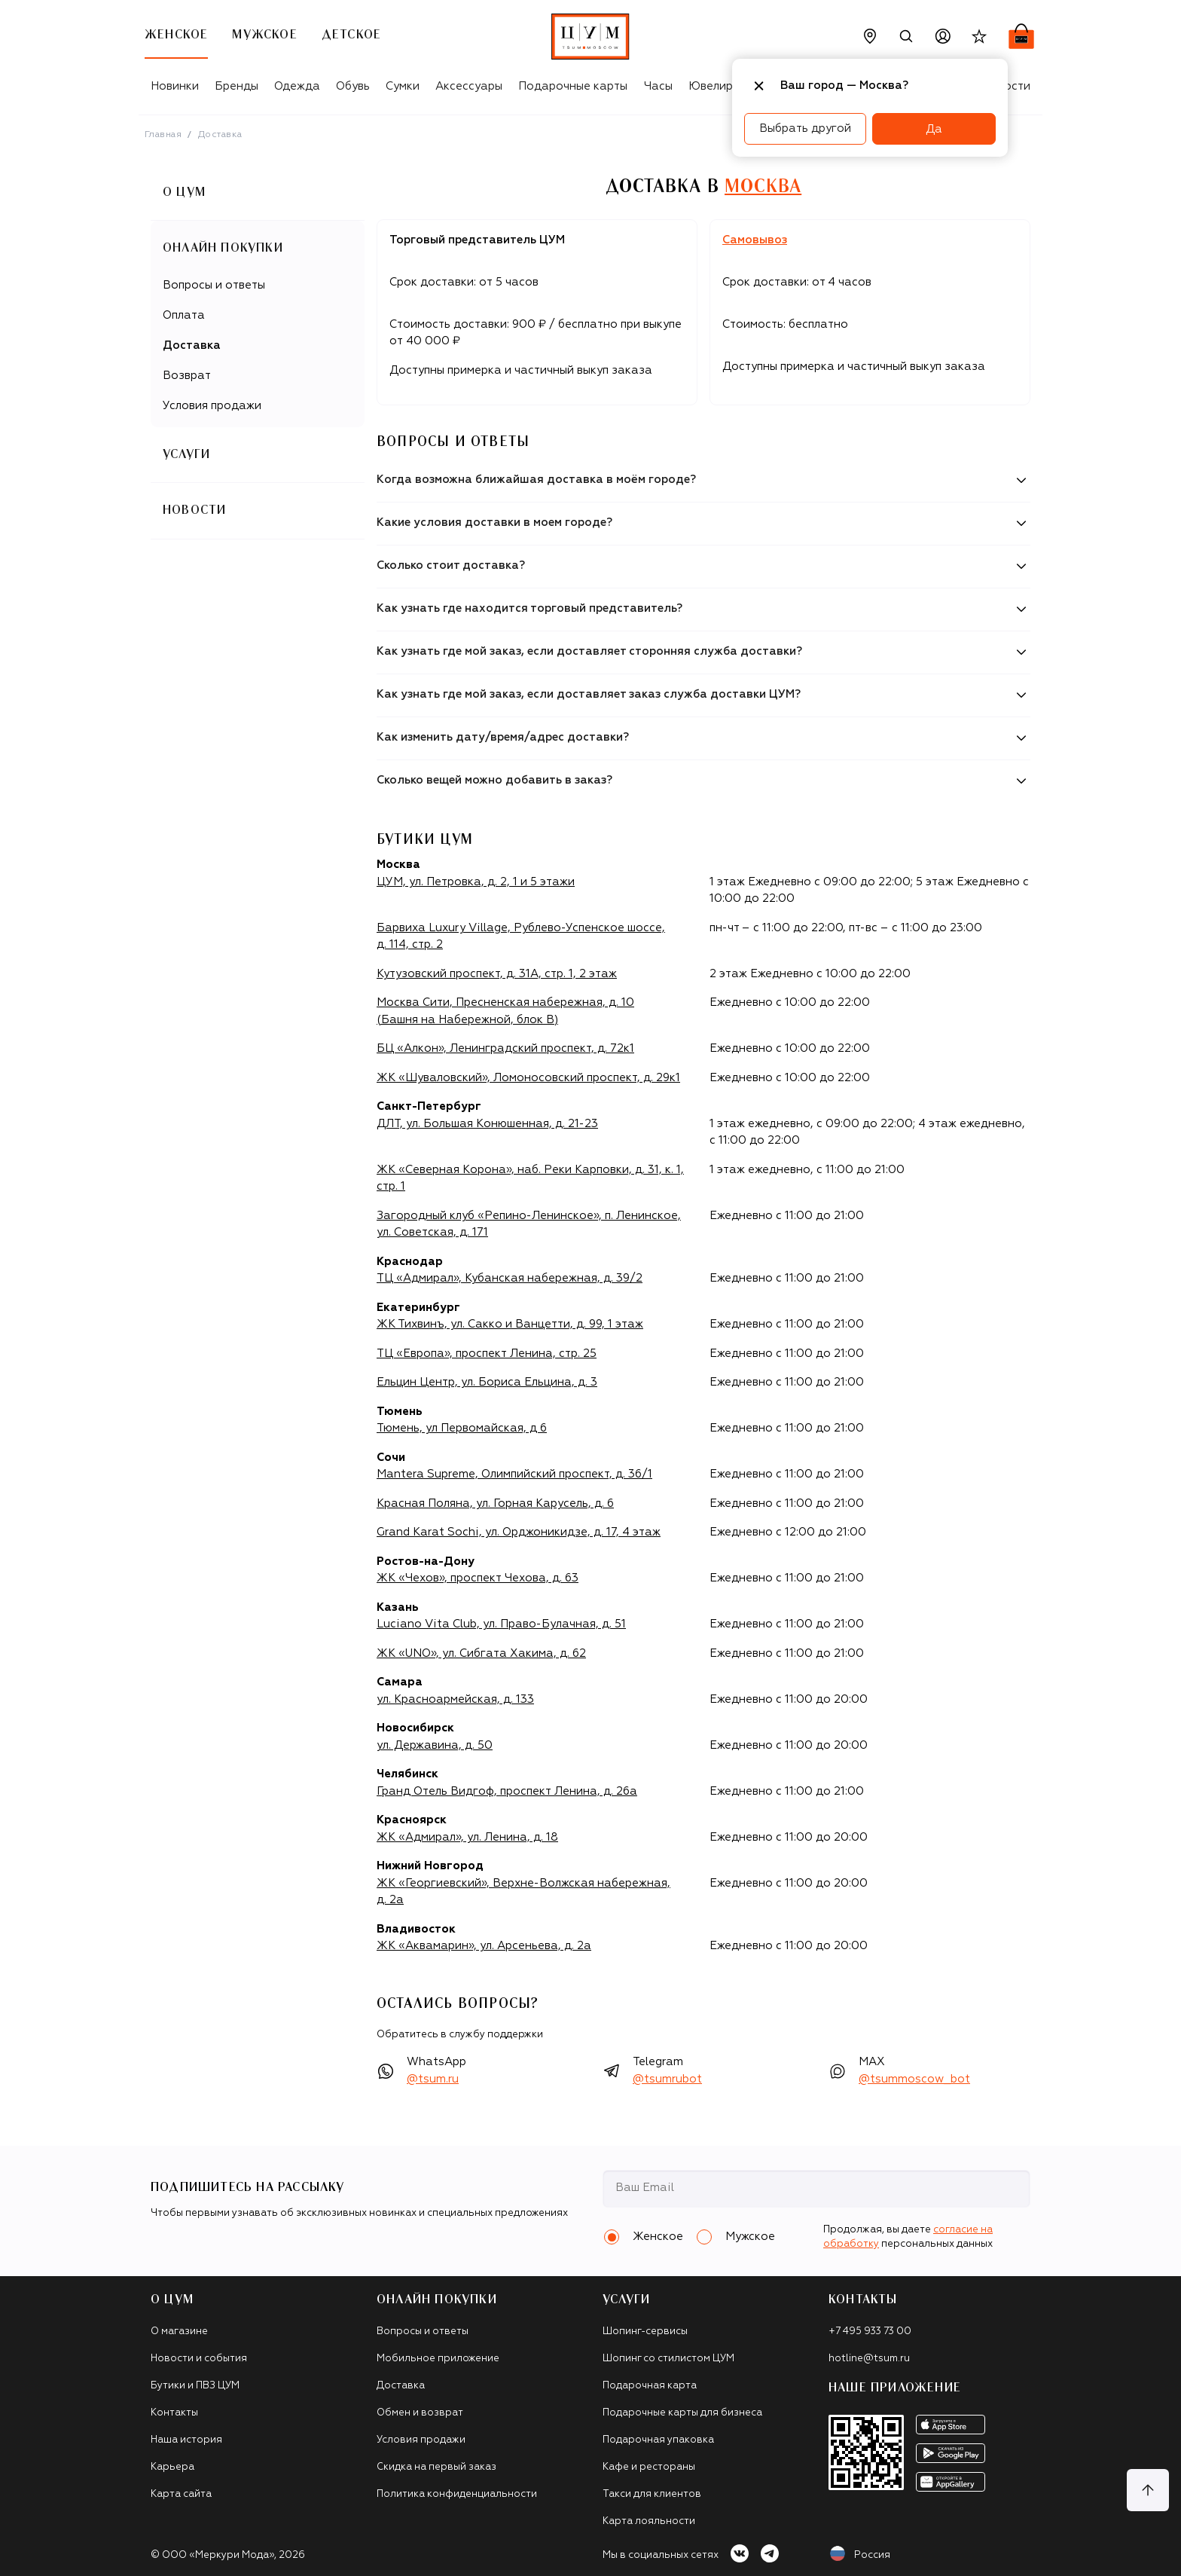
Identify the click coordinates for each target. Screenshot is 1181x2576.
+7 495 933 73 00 (870, 2331)
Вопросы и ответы (214, 285)
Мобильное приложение (438, 2359)
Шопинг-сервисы (645, 2331)
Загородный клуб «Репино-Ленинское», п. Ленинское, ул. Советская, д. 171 (529, 1224)
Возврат (187, 375)
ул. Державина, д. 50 (435, 1745)
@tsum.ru (433, 2079)
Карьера (172, 2467)
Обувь (353, 86)
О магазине (179, 2331)
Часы (658, 86)
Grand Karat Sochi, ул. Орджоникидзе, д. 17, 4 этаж (519, 1532)
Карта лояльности (649, 2521)
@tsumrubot (667, 2079)
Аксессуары (468, 86)
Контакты (174, 2413)
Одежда (297, 86)
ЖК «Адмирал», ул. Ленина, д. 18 (467, 1837)
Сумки (403, 86)
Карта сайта (181, 2494)
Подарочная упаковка (658, 2440)
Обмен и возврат (420, 2413)
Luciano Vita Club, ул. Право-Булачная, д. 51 (501, 1624)
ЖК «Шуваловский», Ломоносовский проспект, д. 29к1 (528, 1077)
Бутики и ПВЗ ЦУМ (195, 2386)
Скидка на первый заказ (436, 2467)
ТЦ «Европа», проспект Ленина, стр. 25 (487, 1353)
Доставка (192, 345)
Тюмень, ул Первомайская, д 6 (462, 1428)
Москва (763, 187)
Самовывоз (754, 240)
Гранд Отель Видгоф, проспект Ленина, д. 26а (507, 1791)
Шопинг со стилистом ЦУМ (668, 2359)
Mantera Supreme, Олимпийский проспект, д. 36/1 (514, 1474)
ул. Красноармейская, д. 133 (455, 1699)
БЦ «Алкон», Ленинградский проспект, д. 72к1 (505, 1048)
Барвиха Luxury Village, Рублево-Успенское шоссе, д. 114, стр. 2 (521, 936)
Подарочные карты (572, 86)
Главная (163, 134)
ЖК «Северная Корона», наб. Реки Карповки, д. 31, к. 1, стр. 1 (530, 1178)
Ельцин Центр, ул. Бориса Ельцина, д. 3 (487, 1382)
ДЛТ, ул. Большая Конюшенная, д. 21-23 (487, 1123)
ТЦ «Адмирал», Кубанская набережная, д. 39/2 (509, 1278)
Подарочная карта (650, 2386)
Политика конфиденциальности (457, 2494)
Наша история (186, 2440)
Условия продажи (212, 405)
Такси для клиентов (652, 2494)
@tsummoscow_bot (914, 2079)
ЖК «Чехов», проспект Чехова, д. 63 (477, 1578)
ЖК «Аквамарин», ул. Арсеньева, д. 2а (484, 1945)
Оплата (184, 315)
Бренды (236, 86)
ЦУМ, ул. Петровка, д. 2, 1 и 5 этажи (476, 882)
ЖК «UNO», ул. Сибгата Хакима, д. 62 (481, 1653)
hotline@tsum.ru (869, 2359)
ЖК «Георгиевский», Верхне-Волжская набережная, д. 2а (523, 1892)
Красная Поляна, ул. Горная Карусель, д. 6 (495, 1503)
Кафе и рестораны (649, 2467)
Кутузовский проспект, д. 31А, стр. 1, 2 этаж (497, 973)
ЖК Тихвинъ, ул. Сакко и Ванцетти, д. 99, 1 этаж (510, 1324)
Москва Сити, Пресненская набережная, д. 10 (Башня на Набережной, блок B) (505, 1011)
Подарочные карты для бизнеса (682, 2413)
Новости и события (199, 2359)
